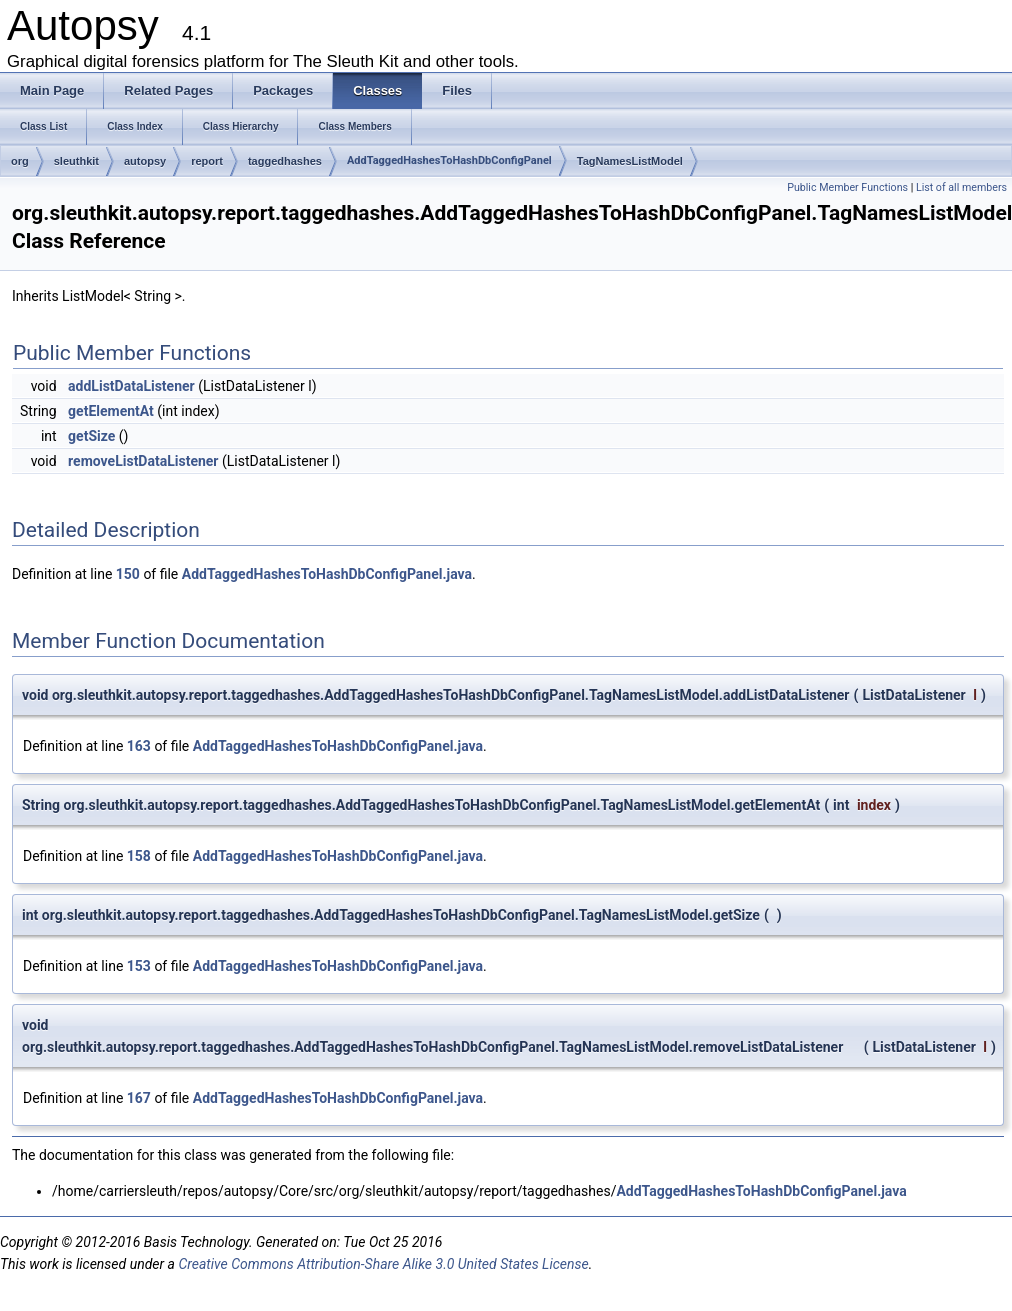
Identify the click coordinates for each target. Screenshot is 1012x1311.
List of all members (961, 187)
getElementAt (111, 411)
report (207, 161)
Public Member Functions (847, 187)
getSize (91, 436)
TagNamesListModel (630, 161)
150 (128, 574)
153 (139, 966)
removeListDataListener (143, 461)
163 (139, 746)
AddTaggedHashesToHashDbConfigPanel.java (327, 574)
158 (139, 856)
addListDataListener (131, 386)
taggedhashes (285, 161)
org (20, 161)
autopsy (145, 161)
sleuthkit (76, 161)
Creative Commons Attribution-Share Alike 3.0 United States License (383, 1264)
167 (139, 1098)
